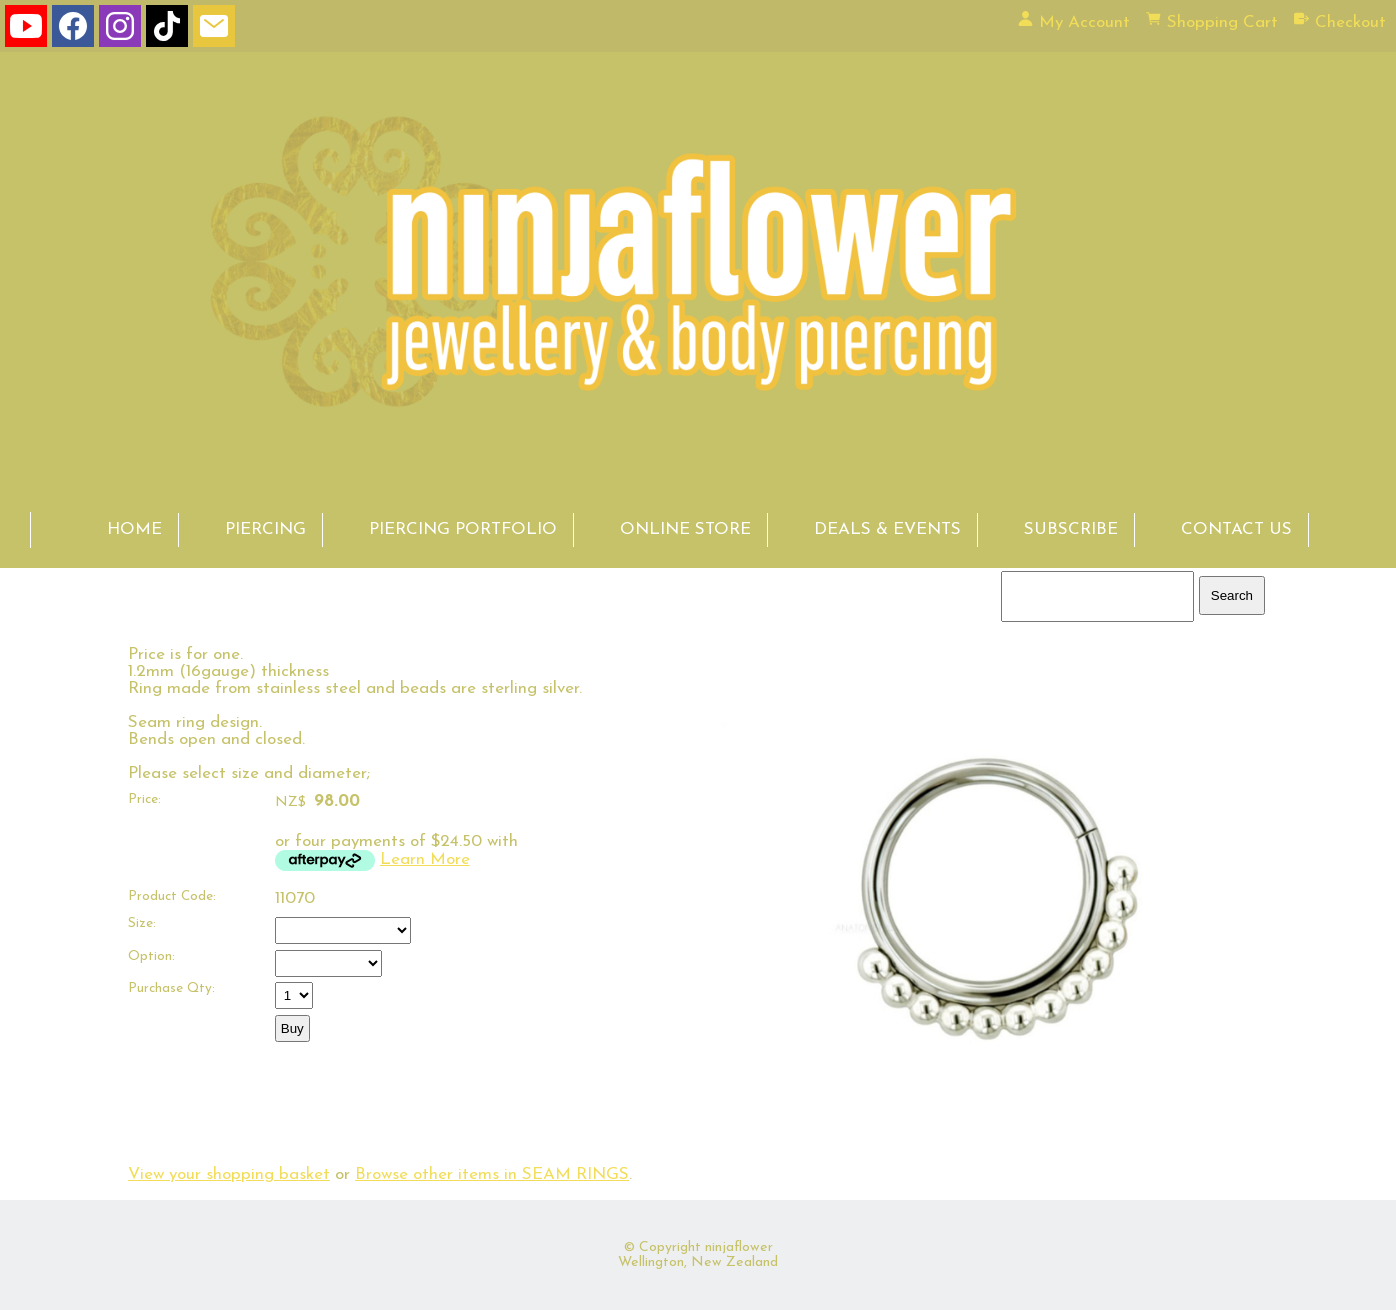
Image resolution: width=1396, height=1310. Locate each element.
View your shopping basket (229, 1174)
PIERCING (265, 529)
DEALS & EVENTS (887, 529)
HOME (134, 529)
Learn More (425, 859)
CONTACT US (1236, 529)
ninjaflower (739, 1247)
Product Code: (172, 896)
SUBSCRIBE (1071, 529)
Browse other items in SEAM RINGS (492, 1174)
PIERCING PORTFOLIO (463, 529)
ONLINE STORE (685, 529)
